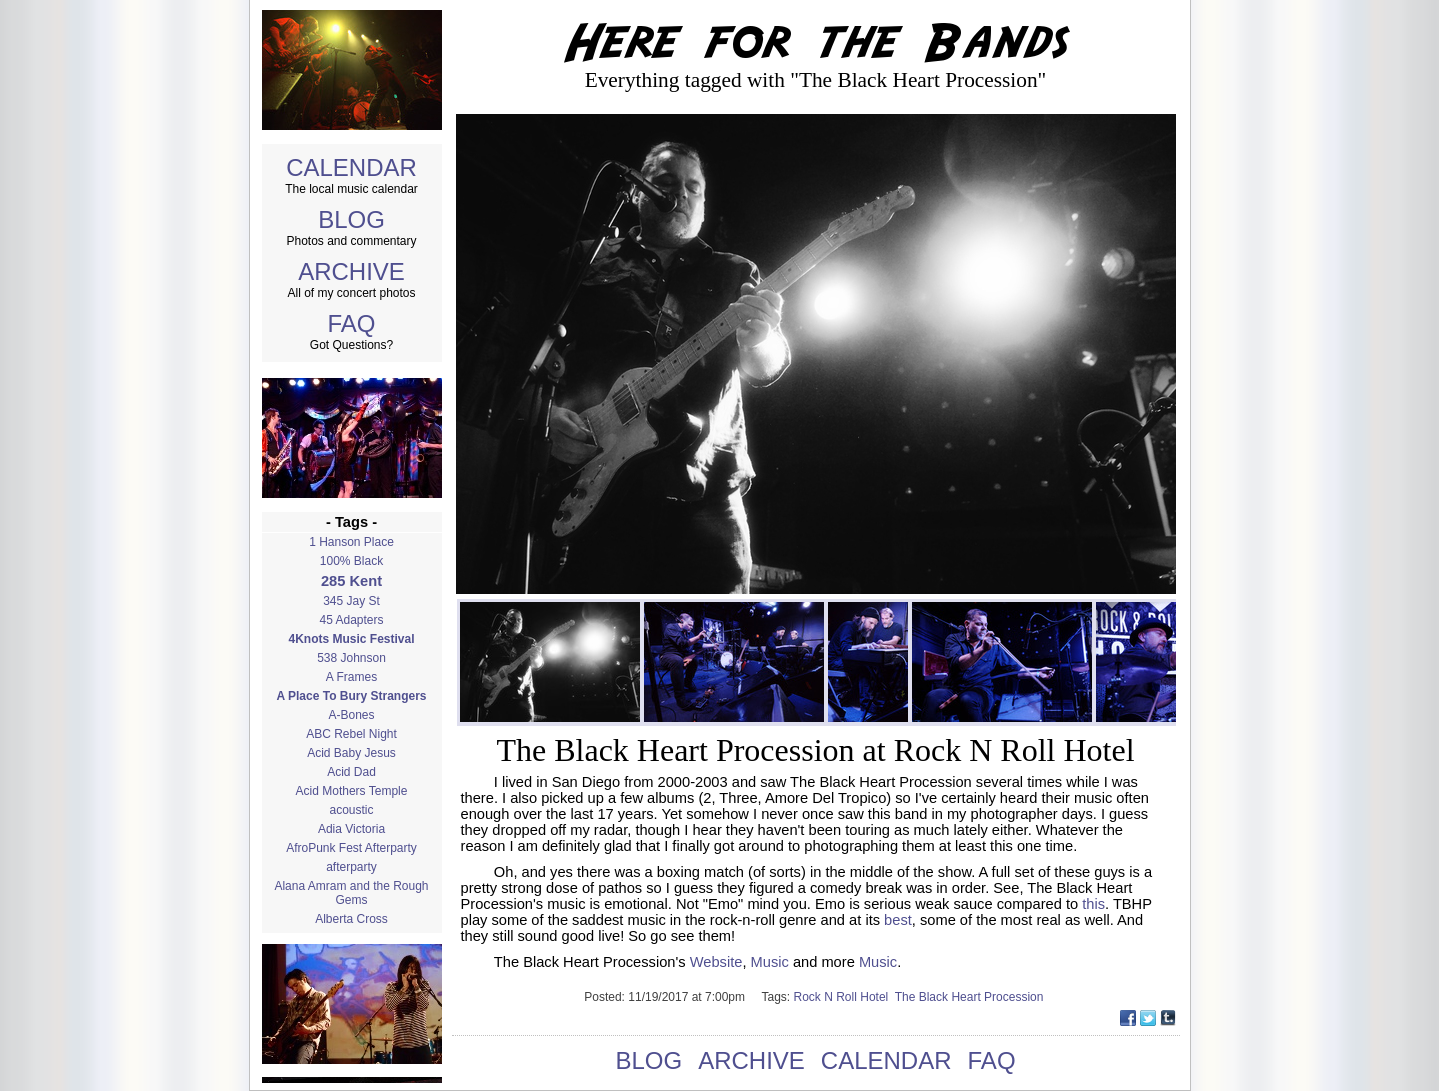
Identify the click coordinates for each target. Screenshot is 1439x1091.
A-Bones (351, 715)
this (1093, 904)
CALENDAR (351, 167)
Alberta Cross (351, 919)
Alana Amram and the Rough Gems (351, 893)
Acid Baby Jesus (351, 753)
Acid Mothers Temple (352, 791)
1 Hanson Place (351, 542)
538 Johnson (351, 658)
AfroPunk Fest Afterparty (351, 848)
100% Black (351, 561)
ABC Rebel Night (351, 734)
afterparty (351, 867)
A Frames (351, 677)
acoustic (351, 810)
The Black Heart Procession (971, 997)
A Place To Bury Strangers (351, 696)
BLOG (351, 219)
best (898, 920)
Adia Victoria (351, 829)
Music (770, 962)
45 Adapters (351, 620)
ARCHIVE (351, 271)
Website (716, 962)
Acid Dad (351, 772)
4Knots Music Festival (351, 639)
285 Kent (351, 581)
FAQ (351, 323)
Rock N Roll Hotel (844, 997)
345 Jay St (351, 601)
